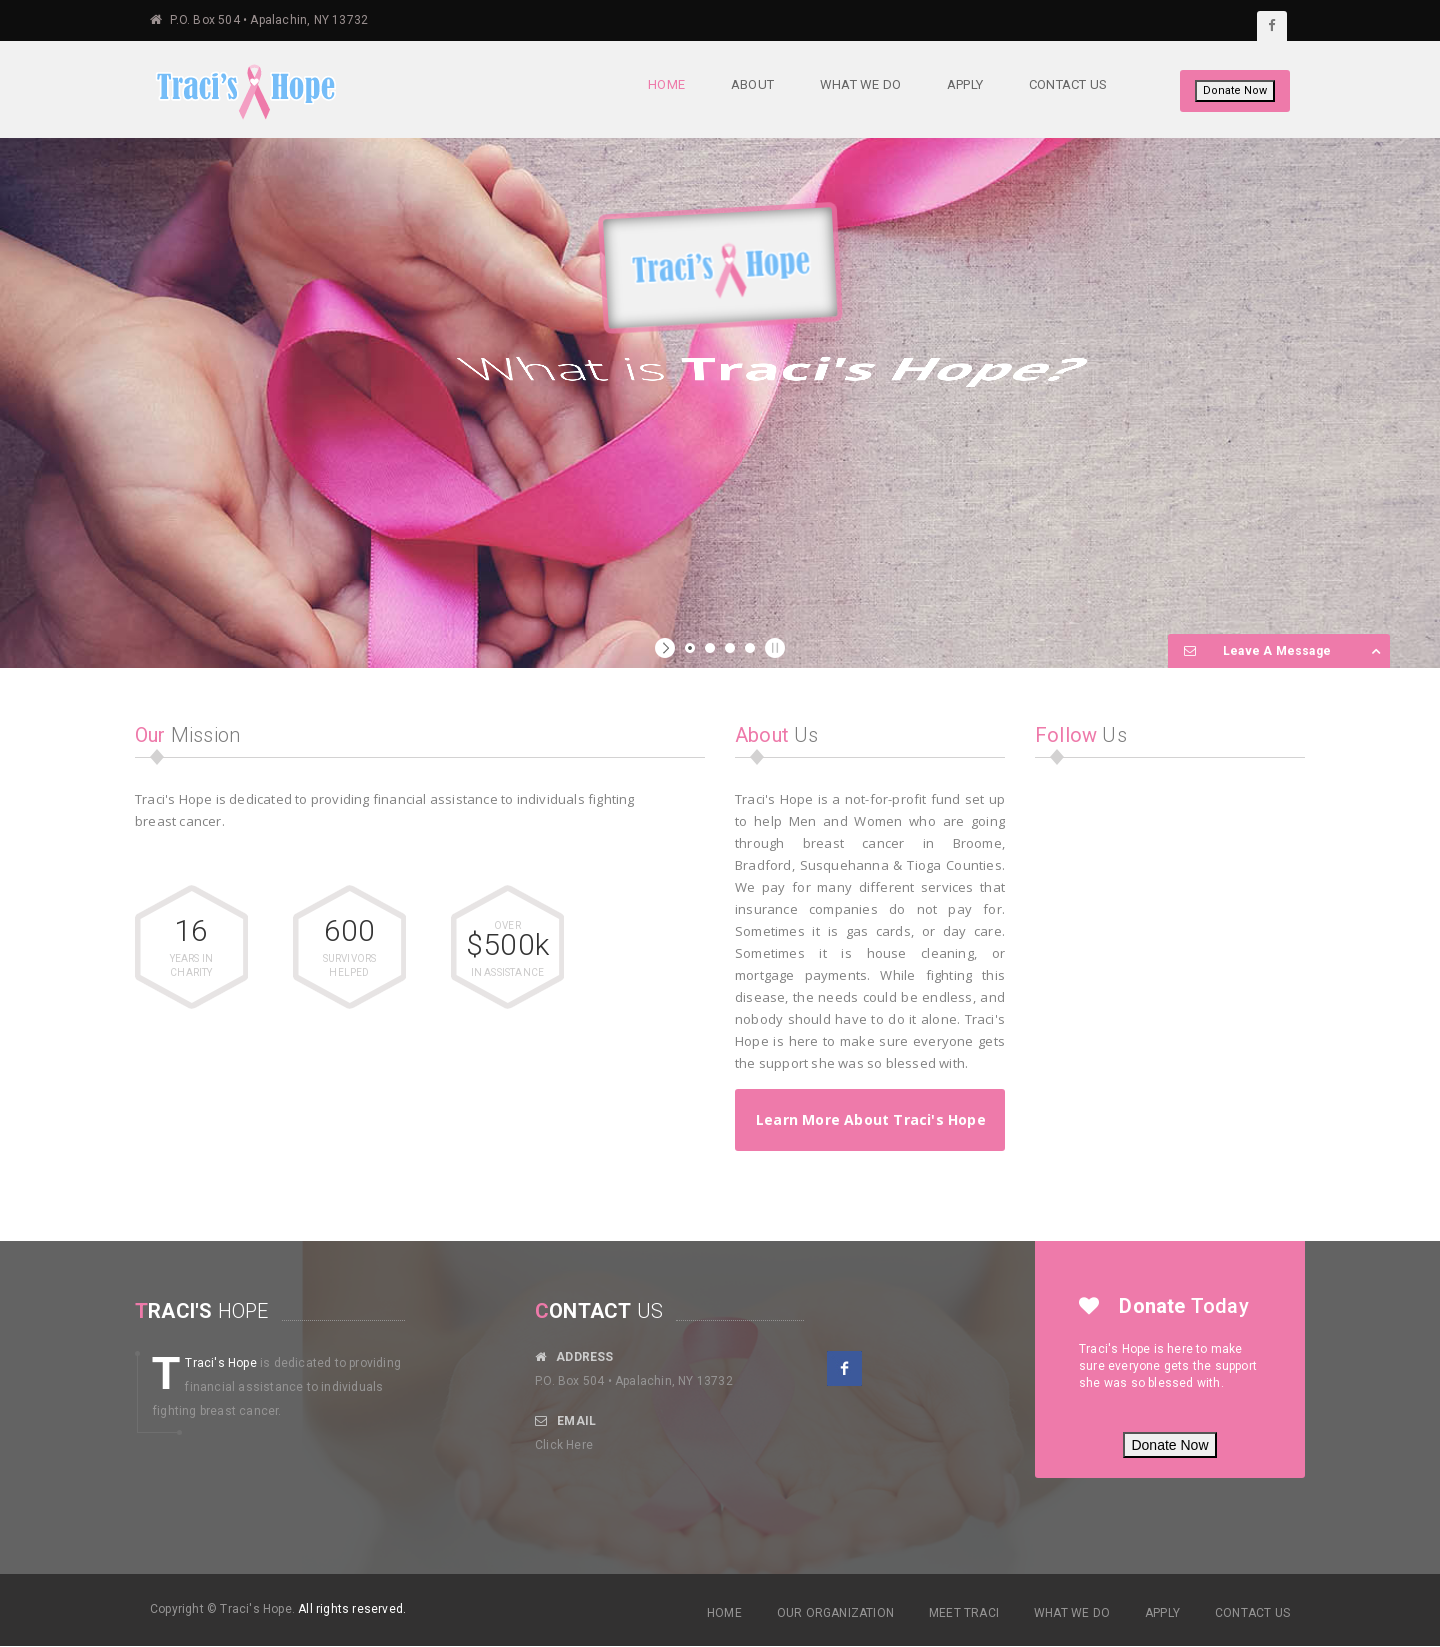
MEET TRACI (964, 1613)
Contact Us (1067, 84)
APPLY (1162, 1613)
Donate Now (1235, 90)
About (751, 84)
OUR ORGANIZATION (835, 1613)
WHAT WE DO (1072, 1613)
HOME (724, 1613)
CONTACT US (1252, 1613)
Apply (964, 84)
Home (665, 84)
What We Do (859, 84)
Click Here (564, 1445)
